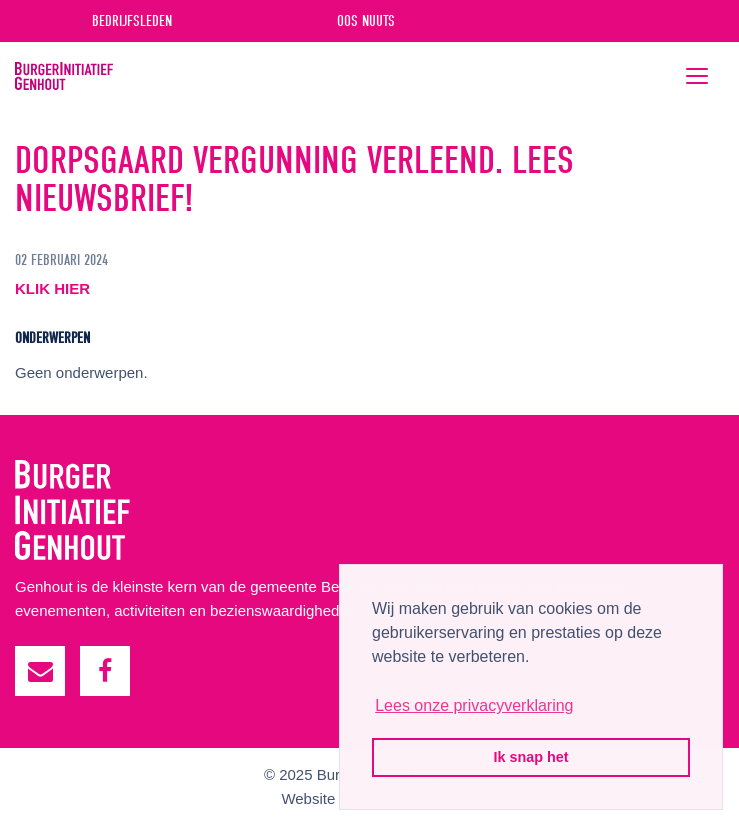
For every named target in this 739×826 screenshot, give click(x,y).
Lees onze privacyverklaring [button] (474, 705)
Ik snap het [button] (530, 757)
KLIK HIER (52, 288)
